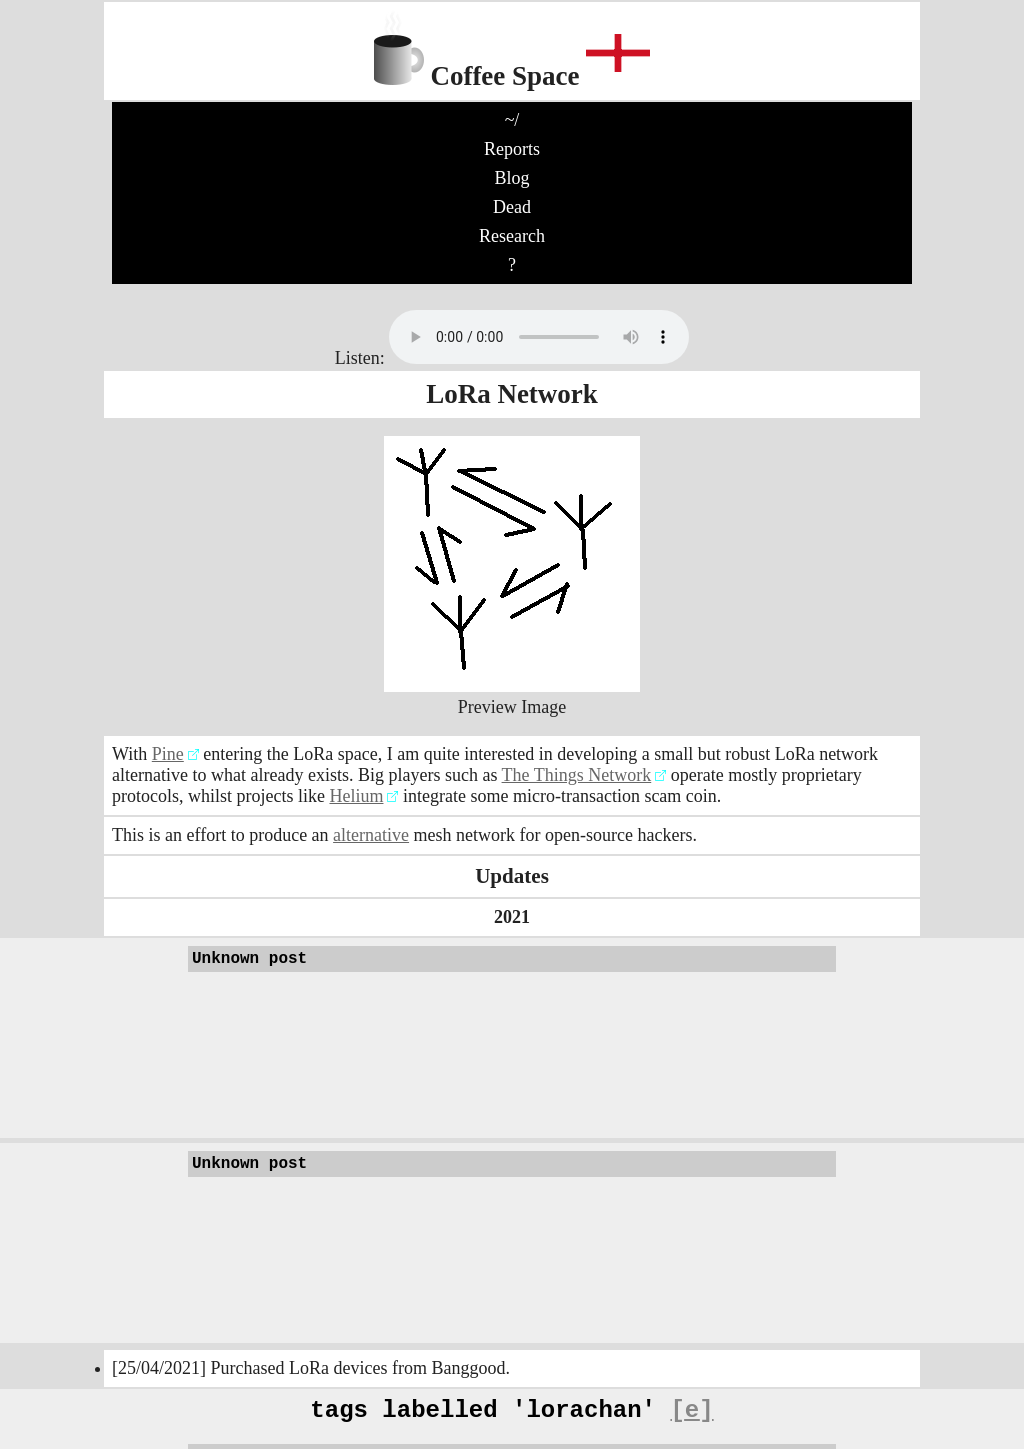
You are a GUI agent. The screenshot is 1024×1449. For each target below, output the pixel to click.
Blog (511, 178)
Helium (356, 796)
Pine (168, 754)
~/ (512, 120)
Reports (512, 149)
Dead (512, 207)
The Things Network (577, 775)
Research (512, 236)
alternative (371, 835)
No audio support (539, 337)
